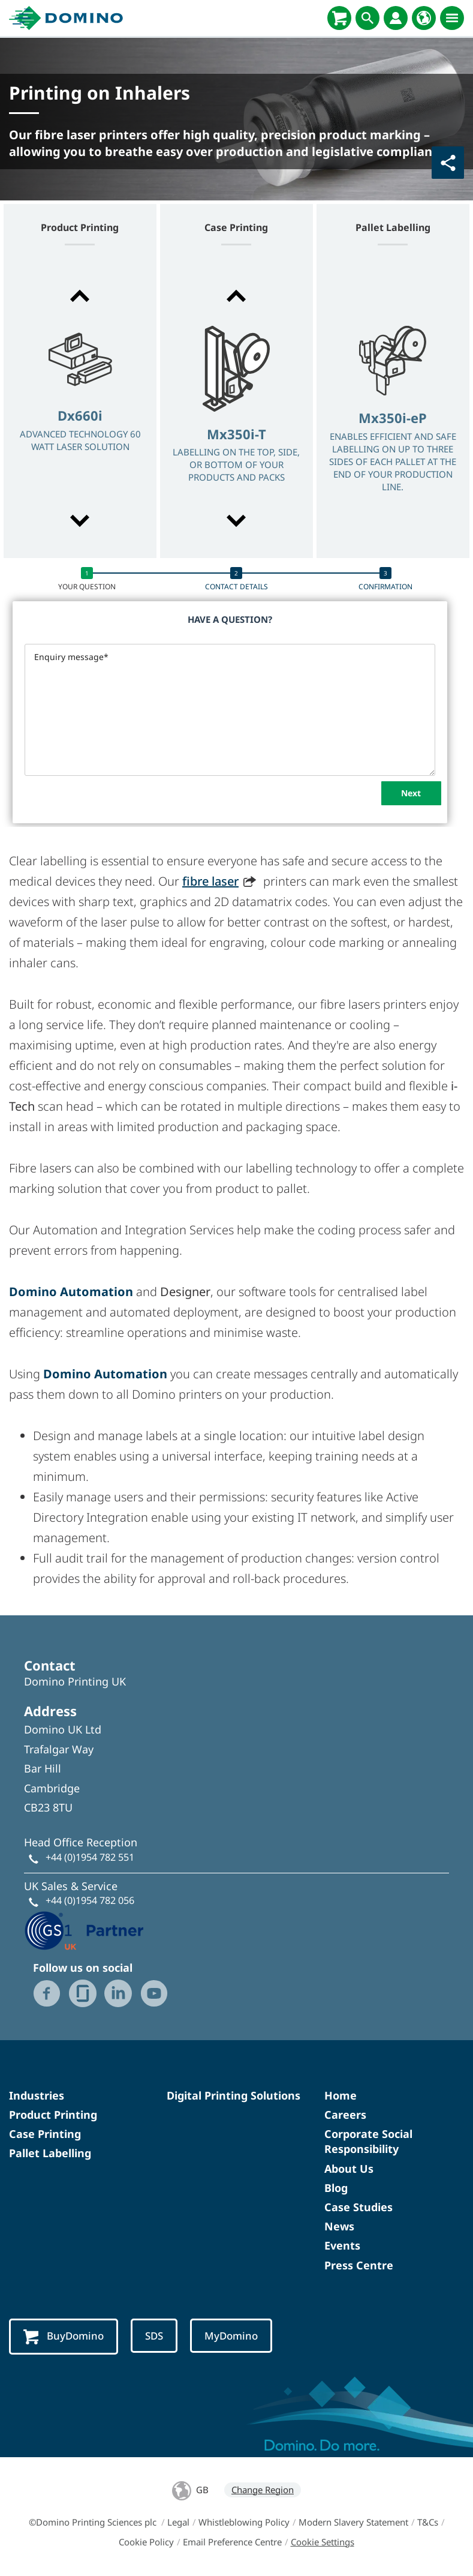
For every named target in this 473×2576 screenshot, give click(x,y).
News (339, 2226)
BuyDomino (63, 2336)
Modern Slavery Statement (353, 2522)
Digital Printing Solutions (233, 2095)
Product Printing (53, 2114)
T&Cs (427, 2522)
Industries (36, 2095)
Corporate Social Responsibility (368, 2141)
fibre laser (210, 881)
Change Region (262, 2490)
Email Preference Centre (232, 2542)
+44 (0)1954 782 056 (90, 1900)
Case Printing (45, 2134)
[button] (80, 295)
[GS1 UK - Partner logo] (84, 1929)
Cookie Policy (146, 2542)
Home (340, 2095)
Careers (345, 2114)
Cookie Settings (322, 2542)
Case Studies (358, 2207)
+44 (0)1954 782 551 (90, 1857)
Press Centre (358, 2265)
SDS (154, 2336)
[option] (80, 409)
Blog (336, 2188)
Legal (178, 2522)
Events (342, 2245)
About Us (348, 2168)
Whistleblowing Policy (244, 2522)
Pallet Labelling (50, 2153)
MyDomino (231, 2336)
